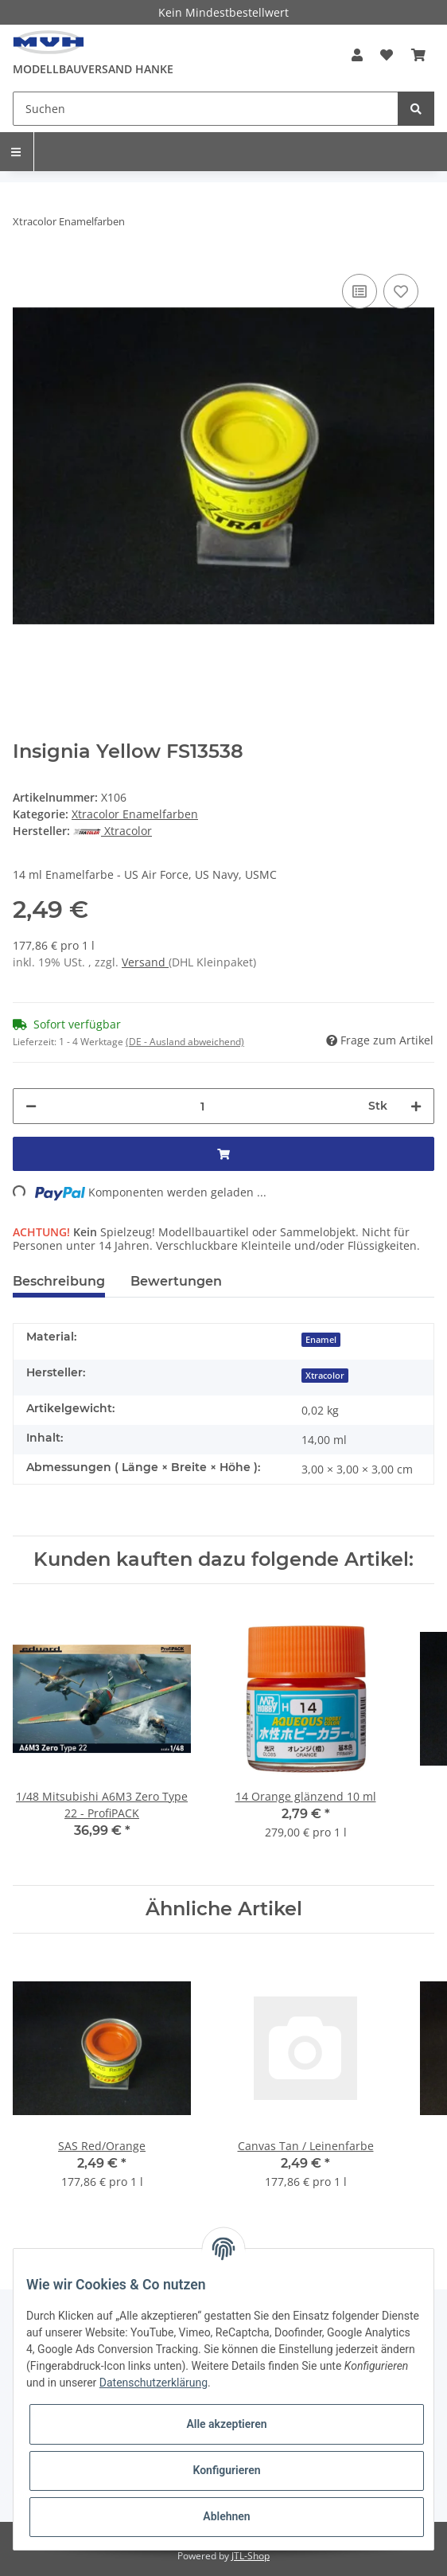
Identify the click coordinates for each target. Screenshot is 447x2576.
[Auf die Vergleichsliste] (359, 291)
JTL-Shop (250, 2555)
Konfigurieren (226, 2470)
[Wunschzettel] (386, 55)
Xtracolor (324, 1375)
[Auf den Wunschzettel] (400, 291)
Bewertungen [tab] (176, 1281)
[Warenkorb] (418, 55)
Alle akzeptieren (226, 2424)
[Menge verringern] (31, 1106)
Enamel (320, 1339)
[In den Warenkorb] (223, 1154)
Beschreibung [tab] (59, 1281)
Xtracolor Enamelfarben (135, 814)
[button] (357, 55)
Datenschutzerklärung (153, 2382)
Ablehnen (226, 2516)
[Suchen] (205, 109)
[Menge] (202, 1106)
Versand (145, 962)
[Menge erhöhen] (415, 1106)
